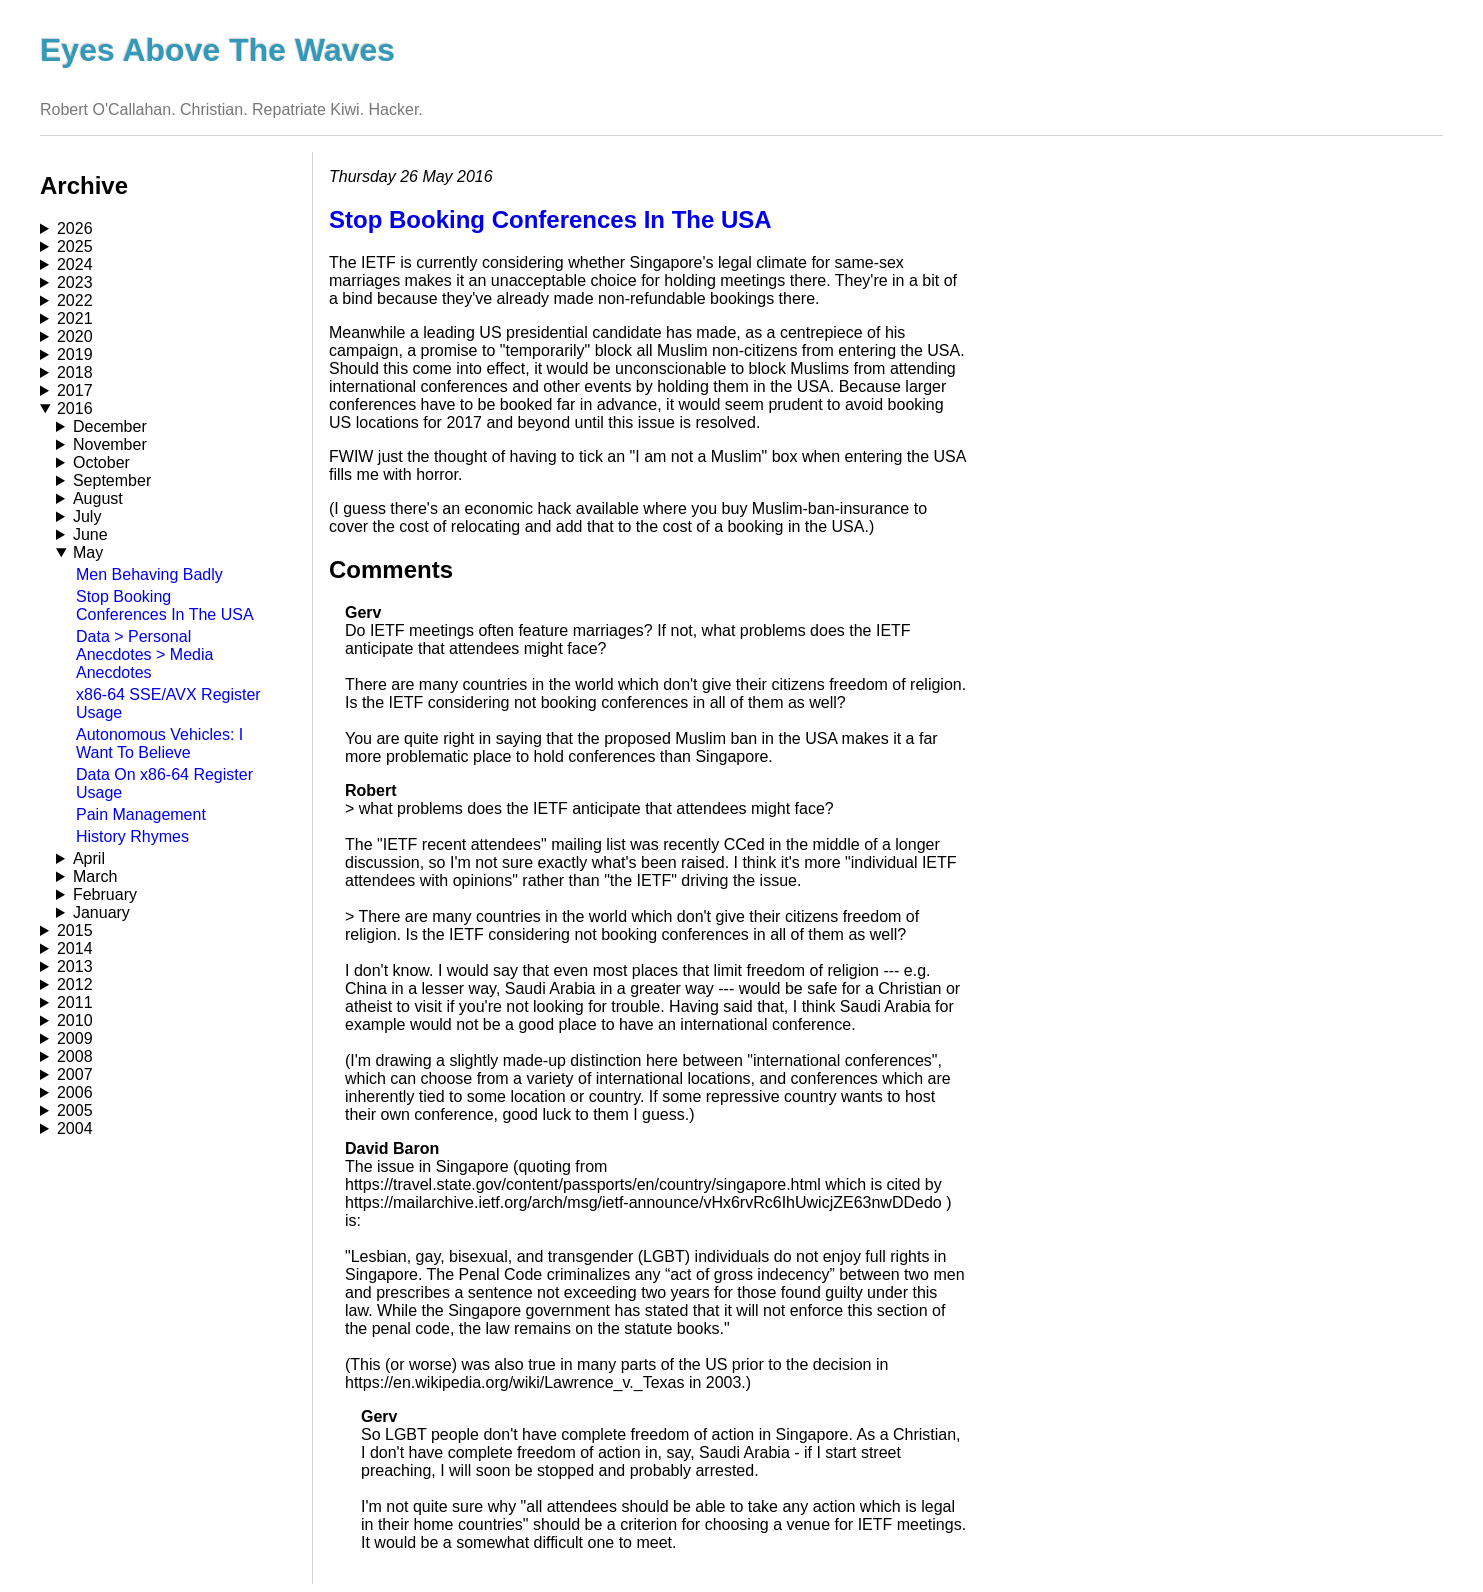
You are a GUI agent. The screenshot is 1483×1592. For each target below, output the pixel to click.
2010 (75, 1020)
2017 (75, 390)
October (101, 462)
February (105, 894)
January (101, 912)
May (88, 552)
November (110, 444)
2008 (75, 1056)
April (89, 858)
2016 (75, 408)
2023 (75, 282)
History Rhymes (132, 836)
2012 (75, 984)
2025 (75, 246)
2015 (75, 930)
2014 (75, 948)
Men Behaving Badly (149, 574)
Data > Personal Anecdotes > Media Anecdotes (144, 654)
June (90, 534)
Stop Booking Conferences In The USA (165, 605)
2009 (75, 1038)
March (95, 876)
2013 (75, 966)
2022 (75, 300)
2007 (75, 1074)
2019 (75, 354)
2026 (75, 228)
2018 (75, 372)
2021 (75, 318)
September (112, 480)
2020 (75, 336)
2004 (75, 1128)
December (110, 426)
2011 (75, 1002)
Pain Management (141, 814)
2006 (75, 1092)
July (87, 516)
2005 (75, 1110)
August (98, 498)
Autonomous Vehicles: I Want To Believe (159, 743)
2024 (75, 264)
